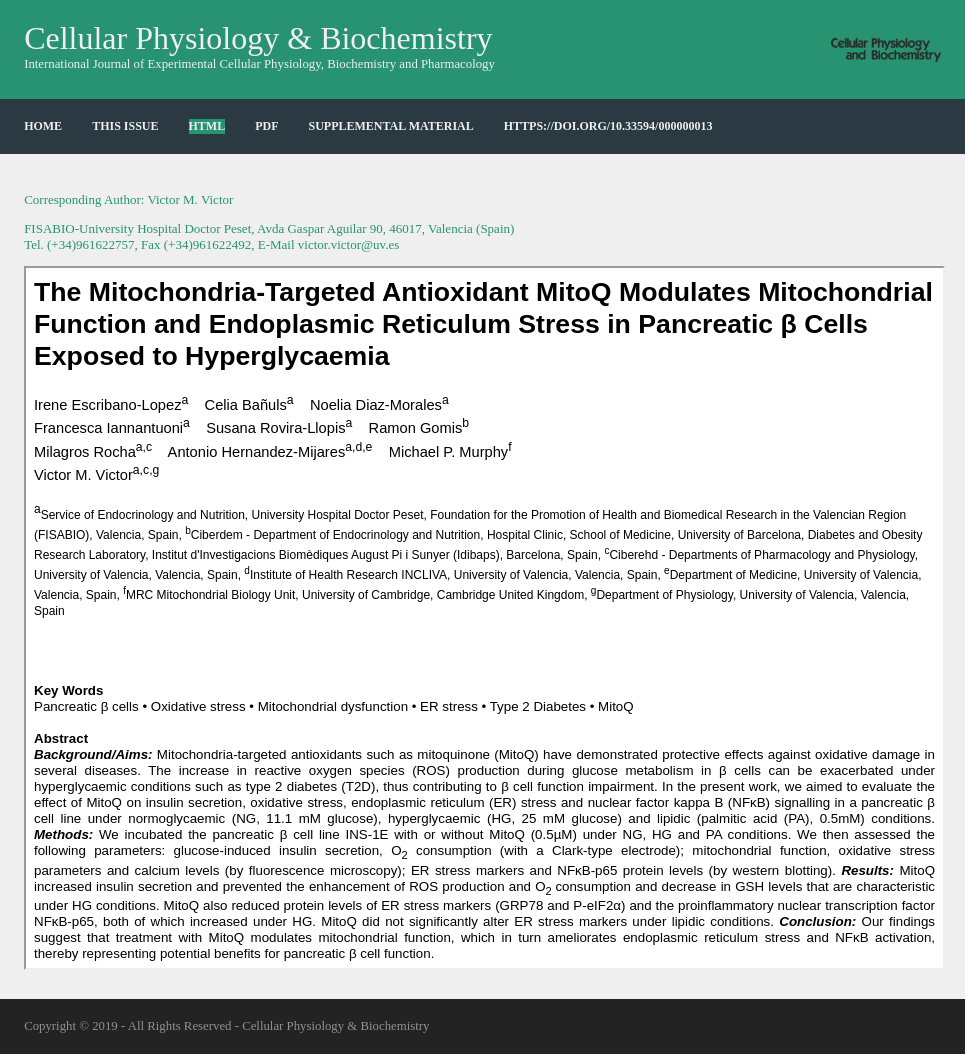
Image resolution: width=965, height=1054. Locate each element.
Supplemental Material (391, 126)
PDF (266, 126)
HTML (207, 126)
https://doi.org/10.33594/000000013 (608, 126)
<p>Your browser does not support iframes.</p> (484, 618)
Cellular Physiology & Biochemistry (258, 38)
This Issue (125, 126)
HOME (43, 126)
